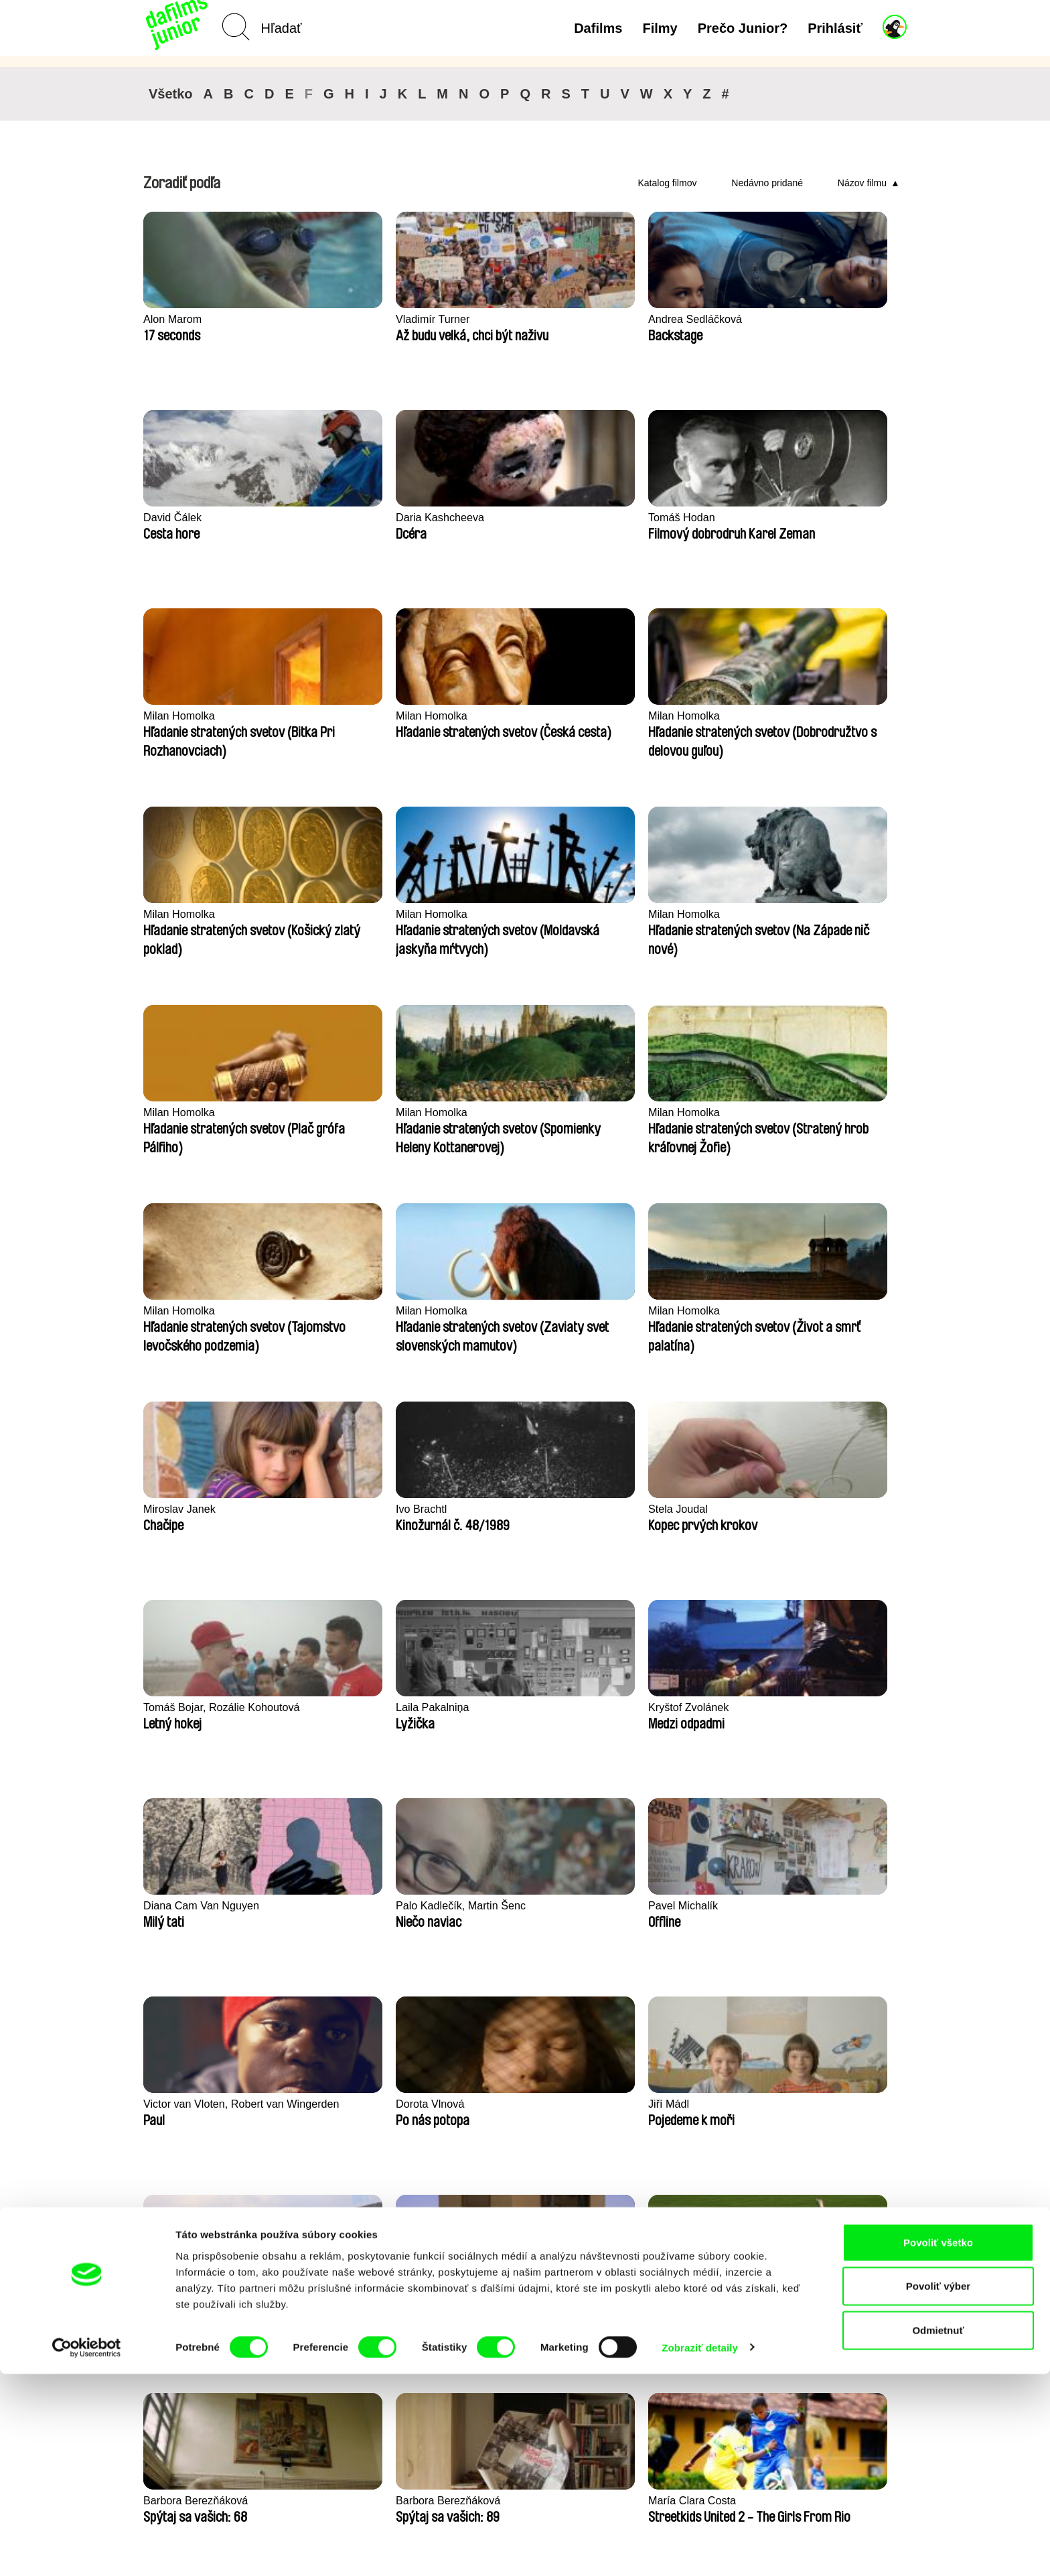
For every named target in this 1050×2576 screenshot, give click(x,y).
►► (890, 2232)
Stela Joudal (174, 1112)
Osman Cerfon (802, 1707)
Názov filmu (862, 183)
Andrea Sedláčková (503, 319)
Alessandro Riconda (816, 1905)
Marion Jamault (493, 1905)
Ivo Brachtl (791, 914)
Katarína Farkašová (503, 1707)
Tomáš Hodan (178, 517)
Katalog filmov (667, 183)
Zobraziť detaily (700, 2549)
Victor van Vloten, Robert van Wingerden (517, 1318)
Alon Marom (174, 319)
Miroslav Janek (647, 914)
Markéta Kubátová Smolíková (189, 2112)
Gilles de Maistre (651, 1707)
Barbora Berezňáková (664, 1509)
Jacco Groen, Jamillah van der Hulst (366, 1715)
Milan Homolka (336, 517)
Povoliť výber (938, 2488)
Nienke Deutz (333, 1509)
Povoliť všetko (938, 2444)
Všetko (171, 93)
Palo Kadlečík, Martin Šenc (211, 1310)
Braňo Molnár (333, 1905)
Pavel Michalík (335, 1310)
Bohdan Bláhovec (498, 1509)
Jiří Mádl (786, 1310)
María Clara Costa (189, 1707)
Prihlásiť (835, 28)
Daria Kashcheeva (811, 319)
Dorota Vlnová (645, 1310)
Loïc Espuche (643, 1905)
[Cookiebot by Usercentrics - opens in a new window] (86, 2550)
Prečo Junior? (743, 28)
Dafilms (598, 28)
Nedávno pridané (767, 183)
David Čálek (640, 319)
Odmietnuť (938, 2532)
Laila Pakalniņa (492, 1112)
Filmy (659, 28)
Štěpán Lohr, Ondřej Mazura (194, 1517)
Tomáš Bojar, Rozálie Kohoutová (352, 1120)
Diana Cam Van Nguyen (826, 1112)
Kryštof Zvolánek (651, 1112)
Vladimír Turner (337, 319)
